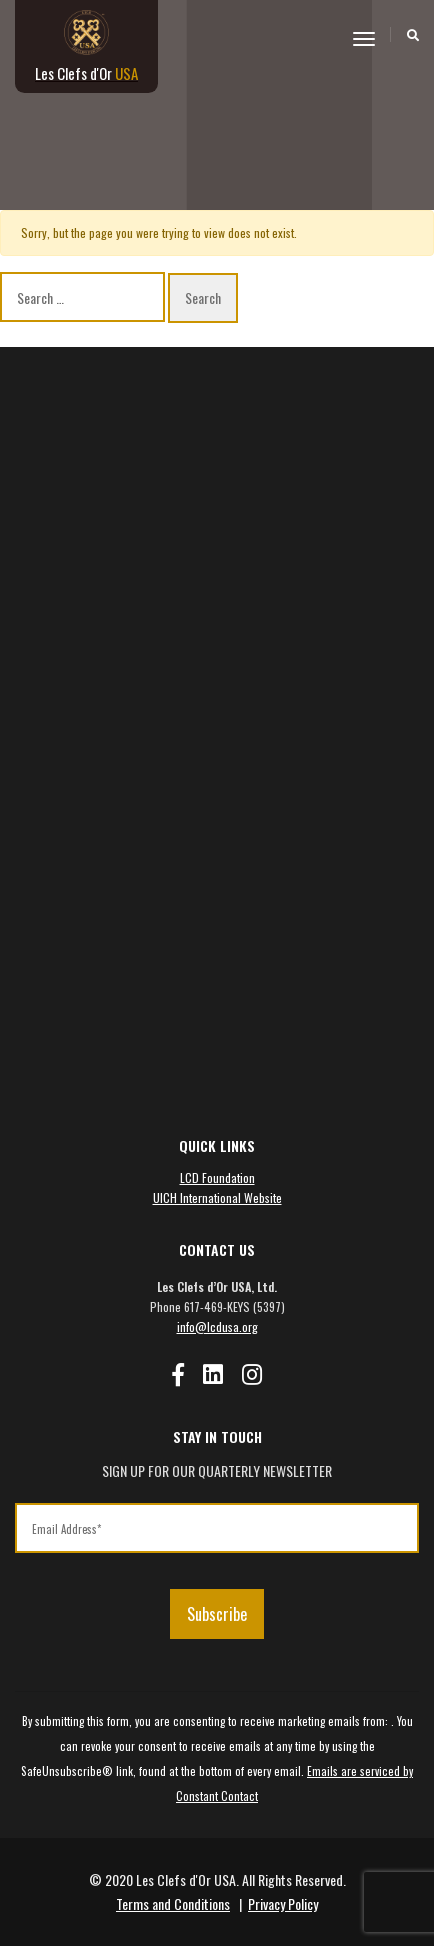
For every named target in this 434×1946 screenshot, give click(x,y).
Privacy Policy (283, 1903)
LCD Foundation (217, 1177)
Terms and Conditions (173, 1903)
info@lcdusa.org (217, 1326)
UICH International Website (217, 1197)
